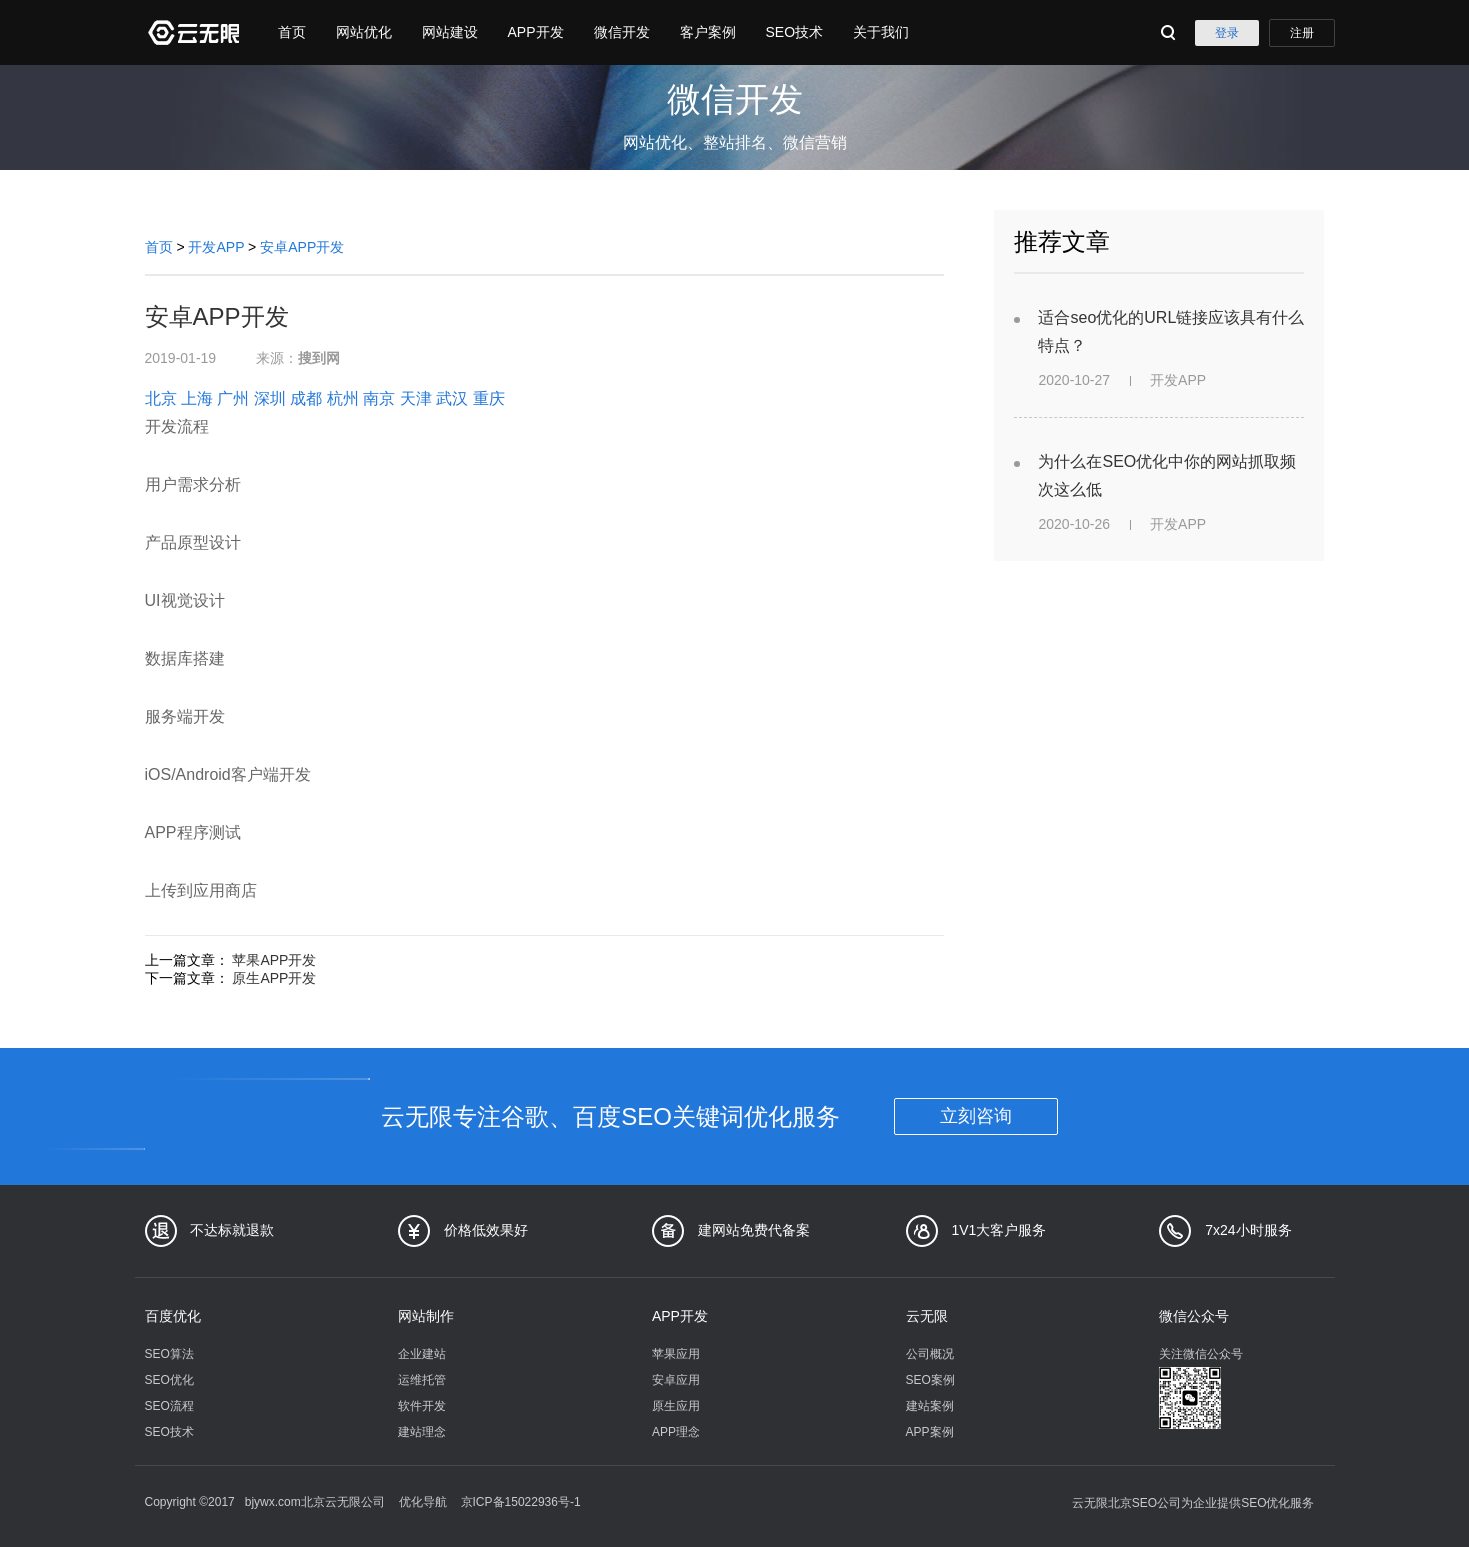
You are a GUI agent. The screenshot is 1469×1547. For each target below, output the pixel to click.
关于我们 (881, 32)
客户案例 (708, 32)
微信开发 (622, 32)
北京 (161, 398)
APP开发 (536, 32)
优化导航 (423, 1502)
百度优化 (173, 1316)
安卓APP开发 (302, 247)
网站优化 (364, 32)
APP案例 (930, 1432)
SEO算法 (169, 1354)
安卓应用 (676, 1380)
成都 (306, 398)
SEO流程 (169, 1406)
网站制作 (426, 1316)
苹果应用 (676, 1354)
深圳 (270, 398)
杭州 (343, 398)
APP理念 (676, 1432)
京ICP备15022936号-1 (521, 1502)
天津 (416, 398)
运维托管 (422, 1380)
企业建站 (422, 1354)
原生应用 (676, 1406)
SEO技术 (795, 32)
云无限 (927, 1316)
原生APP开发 (274, 978)
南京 (379, 398)
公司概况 (930, 1354)
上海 (197, 398)
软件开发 (422, 1406)
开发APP (216, 247)
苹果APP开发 (274, 960)
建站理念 (422, 1432)
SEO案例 (930, 1380)
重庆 (489, 398)
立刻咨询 (976, 1116)
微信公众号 (1194, 1316)
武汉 (452, 398)
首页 (292, 32)
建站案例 (930, 1406)
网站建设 (450, 32)
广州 (233, 398)
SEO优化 (169, 1380)
